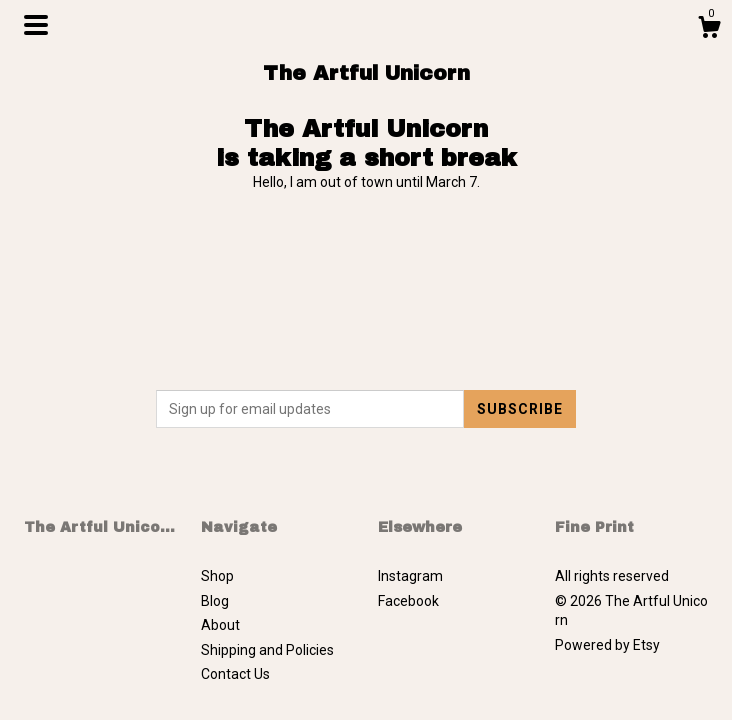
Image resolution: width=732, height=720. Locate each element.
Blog (215, 601)
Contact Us (235, 674)
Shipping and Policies (267, 650)
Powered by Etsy (607, 645)
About (220, 625)
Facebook (408, 601)
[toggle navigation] (36, 25)
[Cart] (709, 30)
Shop (217, 576)
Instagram (410, 576)
